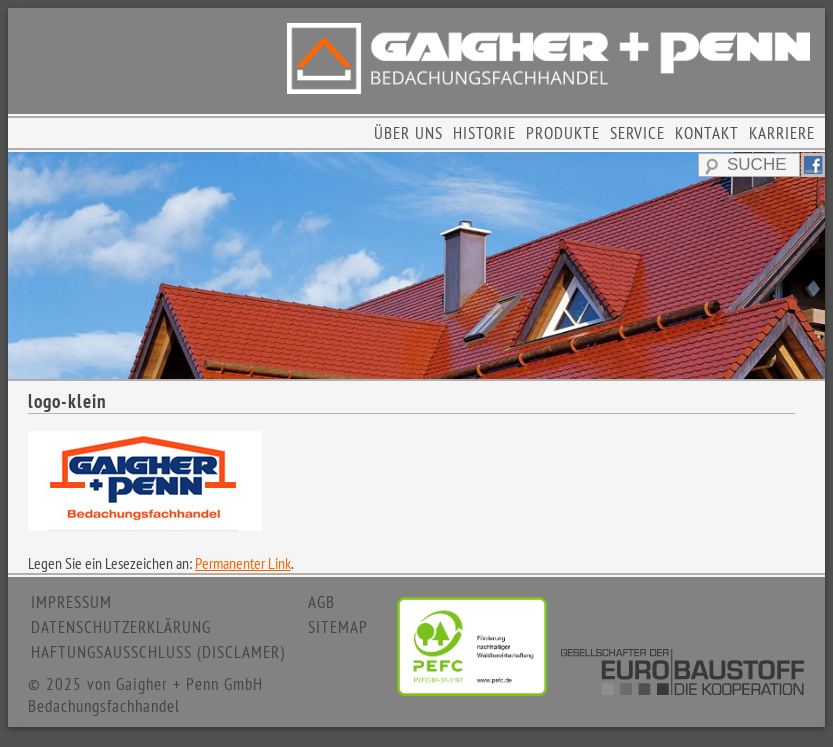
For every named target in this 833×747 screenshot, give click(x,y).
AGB (321, 602)
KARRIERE (782, 133)
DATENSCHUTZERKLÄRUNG (121, 627)
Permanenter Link (243, 563)
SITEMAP (338, 627)
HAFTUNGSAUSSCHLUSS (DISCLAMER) (158, 652)
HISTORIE (484, 133)
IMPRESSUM (71, 602)
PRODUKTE (563, 133)
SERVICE (637, 133)
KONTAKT (707, 133)
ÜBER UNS (408, 133)
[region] (416, 265)
